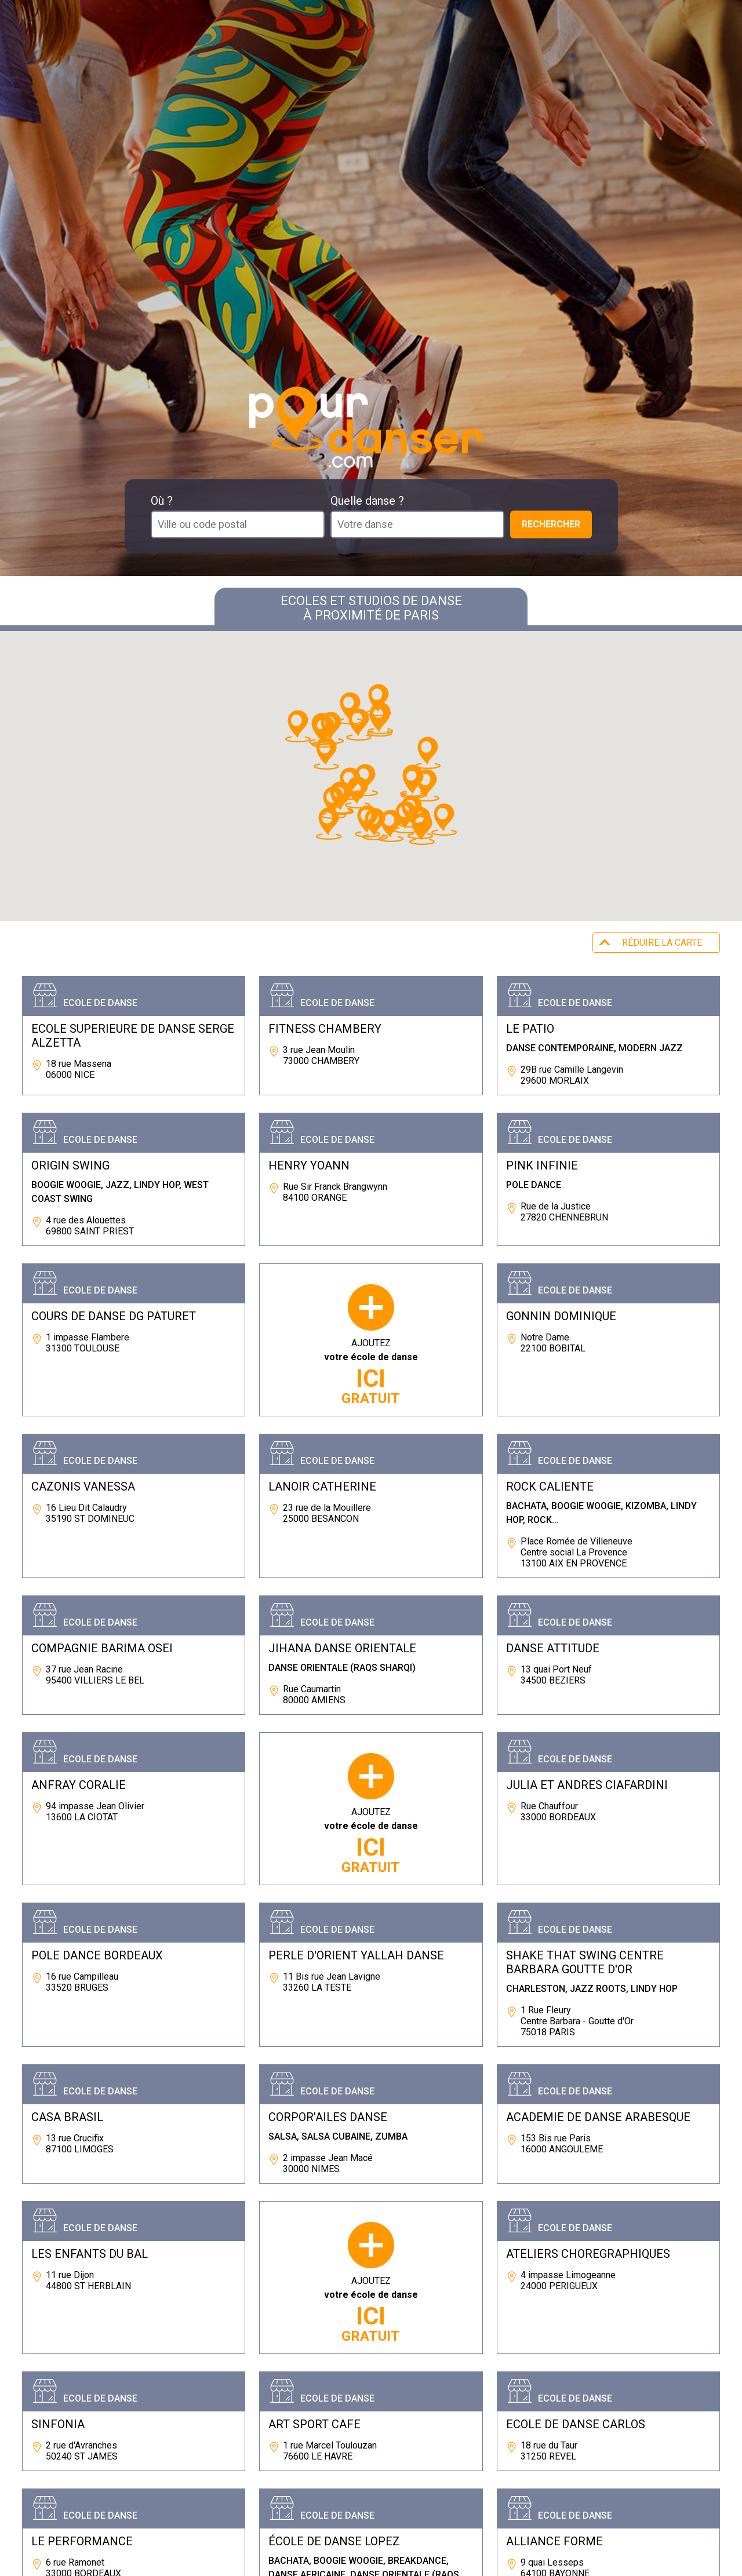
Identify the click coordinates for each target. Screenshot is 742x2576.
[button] (444, 819)
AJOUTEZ (371, 1372)
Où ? (162, 501)
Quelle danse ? (367, 501)
